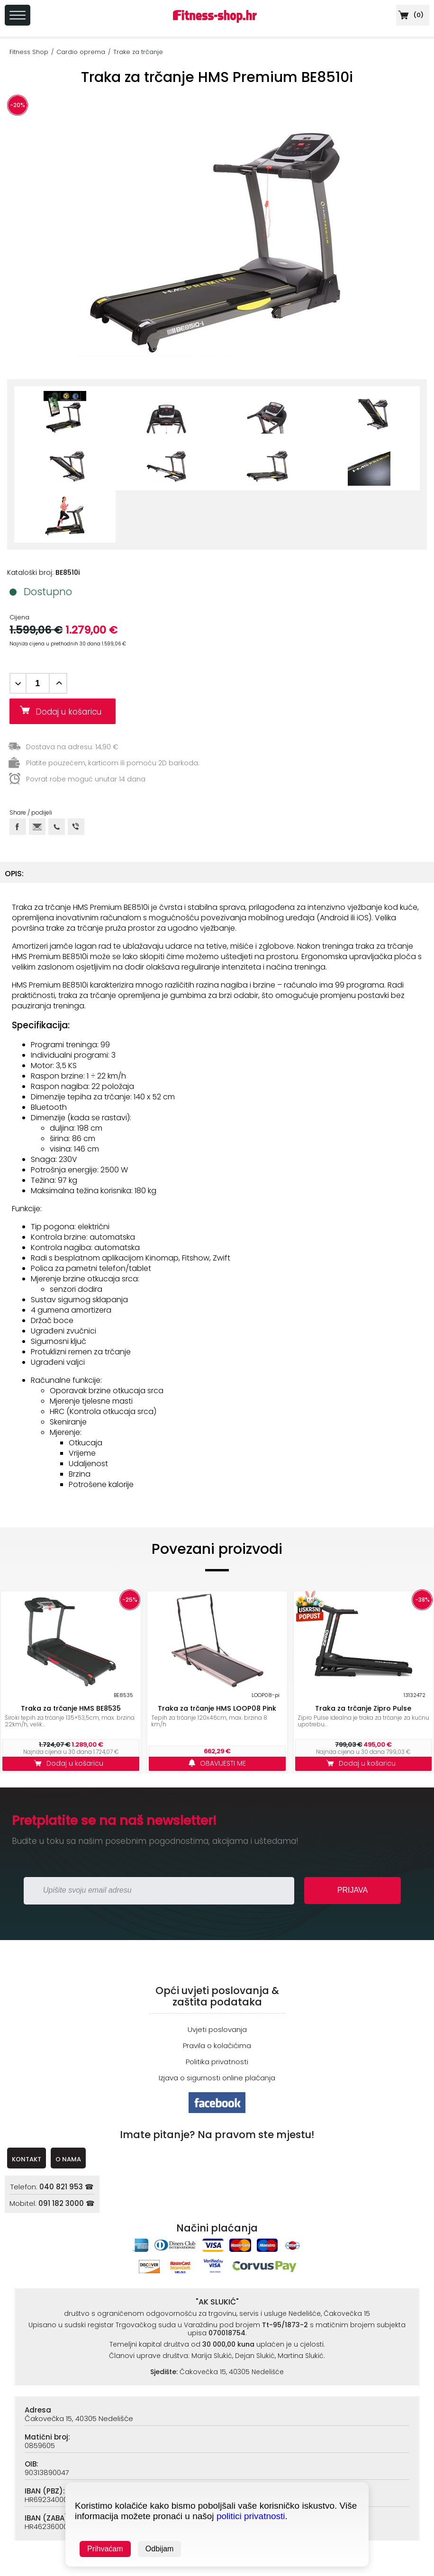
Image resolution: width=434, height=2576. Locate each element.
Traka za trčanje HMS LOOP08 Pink (217, 1708)
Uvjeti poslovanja (217, 2029)
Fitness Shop (28, 51)
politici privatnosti (251, 2516)
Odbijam (159, 2549)
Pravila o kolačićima (217, 2045)
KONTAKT (26, 2159)
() (410, 14)
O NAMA (68, 2159)
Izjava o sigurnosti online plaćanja (217, 2078)
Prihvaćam (105, 2549)
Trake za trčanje (138, 51)
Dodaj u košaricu (72, 711)
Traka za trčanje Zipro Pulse (363, 1708)
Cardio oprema (80, 51)
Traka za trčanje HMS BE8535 (71, 1708)
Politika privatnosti (217, 2062)
